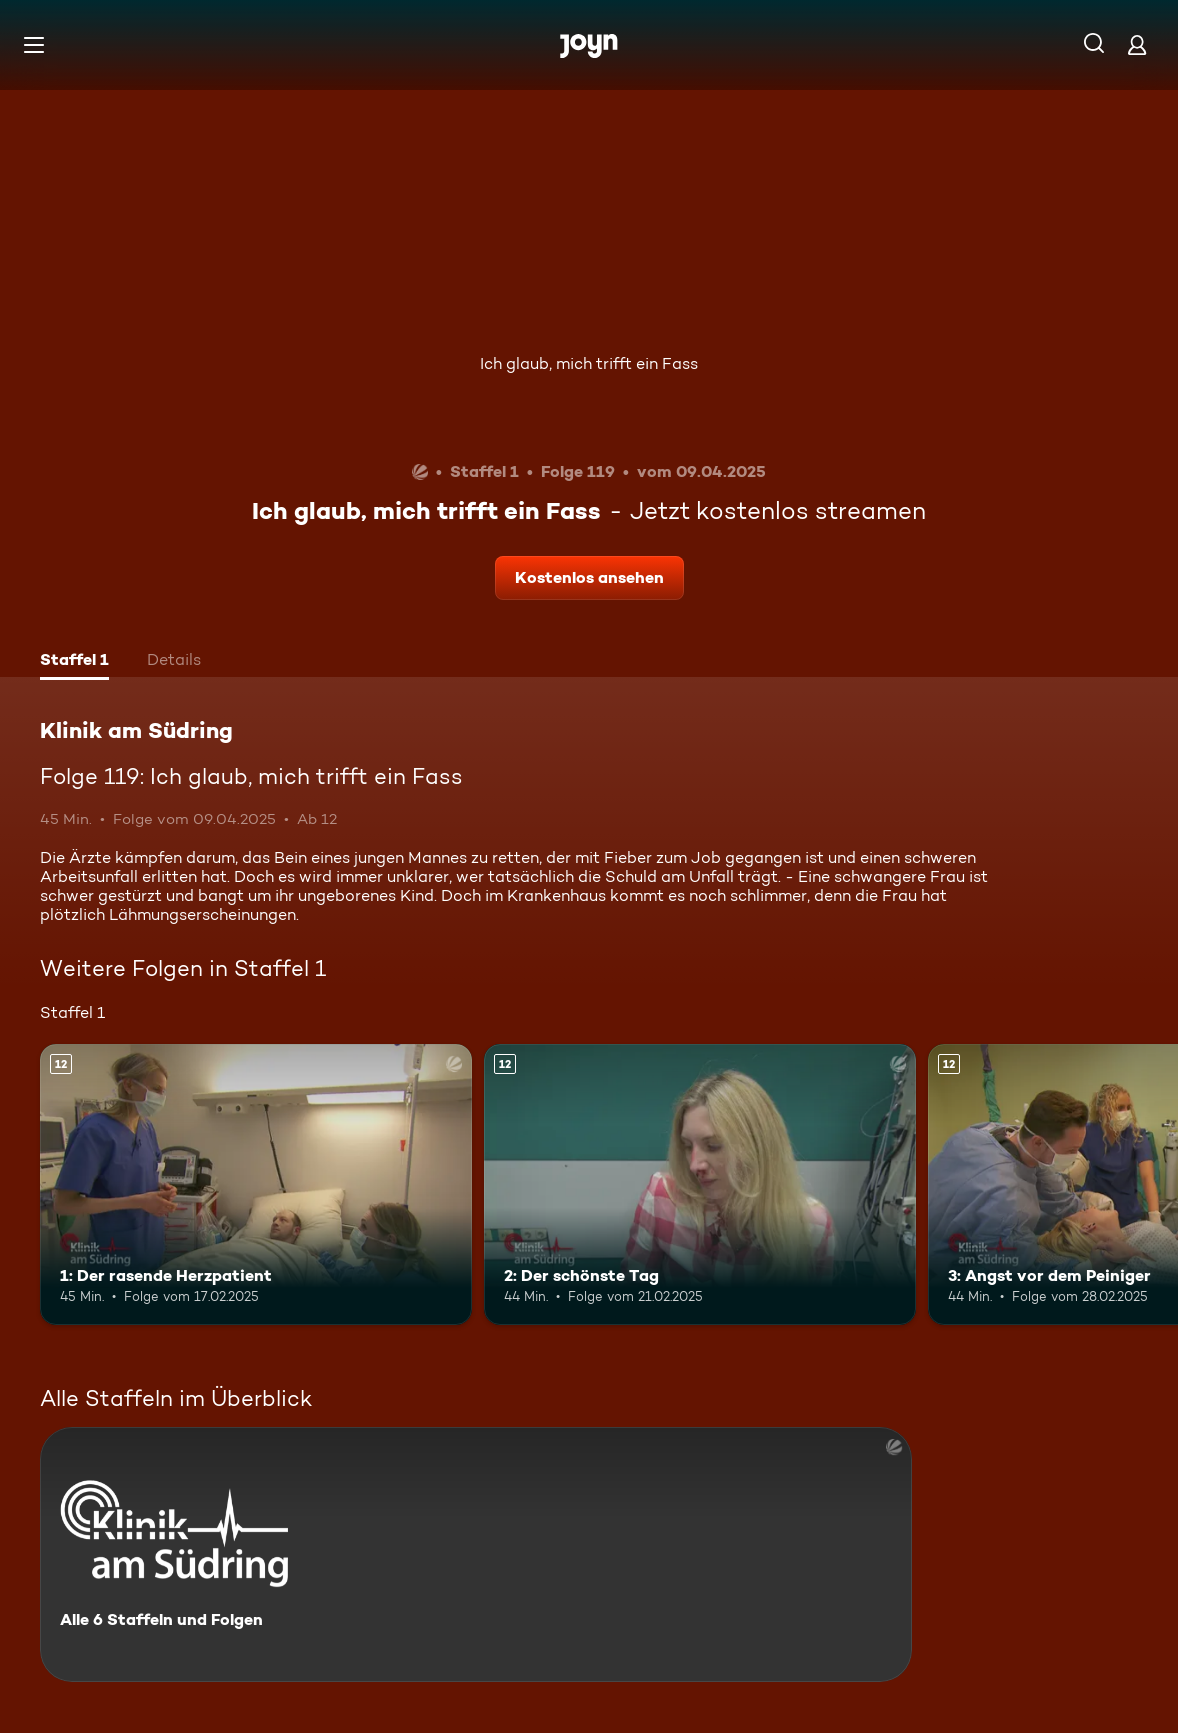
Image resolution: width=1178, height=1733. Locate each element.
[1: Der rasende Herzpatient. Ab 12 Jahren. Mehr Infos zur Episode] (256, 1184)
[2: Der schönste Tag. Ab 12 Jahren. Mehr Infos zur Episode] (700, 1184)
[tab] (74, 662)
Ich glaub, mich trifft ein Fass (589, 363)
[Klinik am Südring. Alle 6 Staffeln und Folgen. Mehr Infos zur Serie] (476, 1554)
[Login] (1137, 44)
